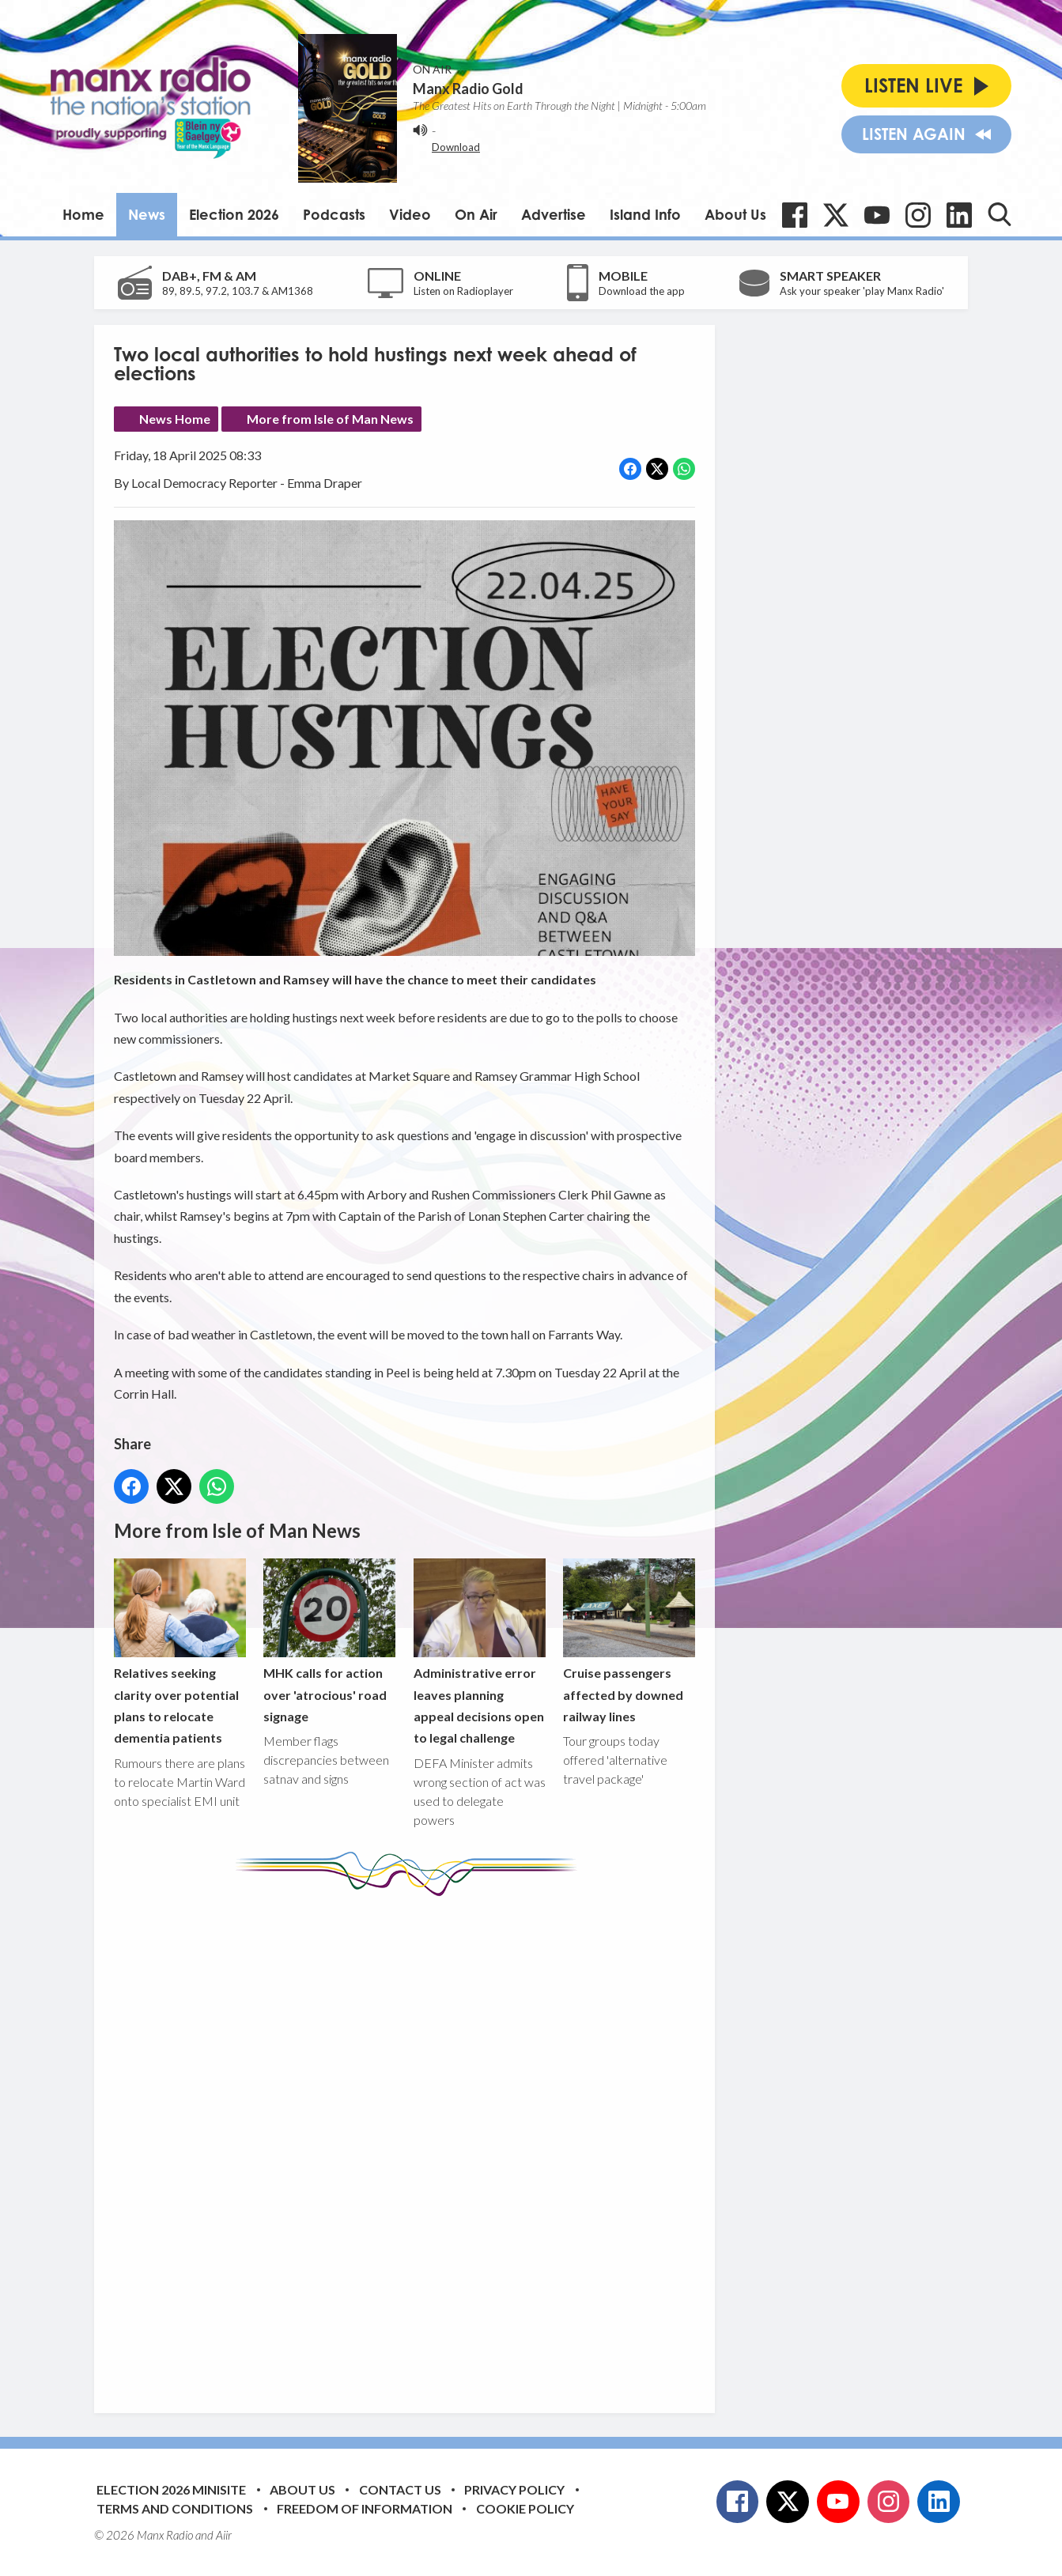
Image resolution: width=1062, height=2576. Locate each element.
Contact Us (400, 2489)
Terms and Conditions (174, 2508)
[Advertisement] (410, 2142)
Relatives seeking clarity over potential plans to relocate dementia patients (180, 1652)
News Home (174, 418)
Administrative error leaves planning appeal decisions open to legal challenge (480, 1652)
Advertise (553, 214)
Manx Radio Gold (468, 88)
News (146, 214)
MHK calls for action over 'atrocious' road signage (329, 1641)
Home (83, 214)
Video (410, 214)
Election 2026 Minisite (171, 2489)
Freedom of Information (364, 2508)
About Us (735, 214)
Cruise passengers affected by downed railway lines (629, 1641)
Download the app (642, 291)
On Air (476, 214)
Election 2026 (234, 214)
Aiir (224, 2535)
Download (456, 147)
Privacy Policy (514, 2489)
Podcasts (334, 214)
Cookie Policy (525, 2508)
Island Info (645, 214)
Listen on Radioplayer (463, 291)
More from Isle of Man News (330, 418)
